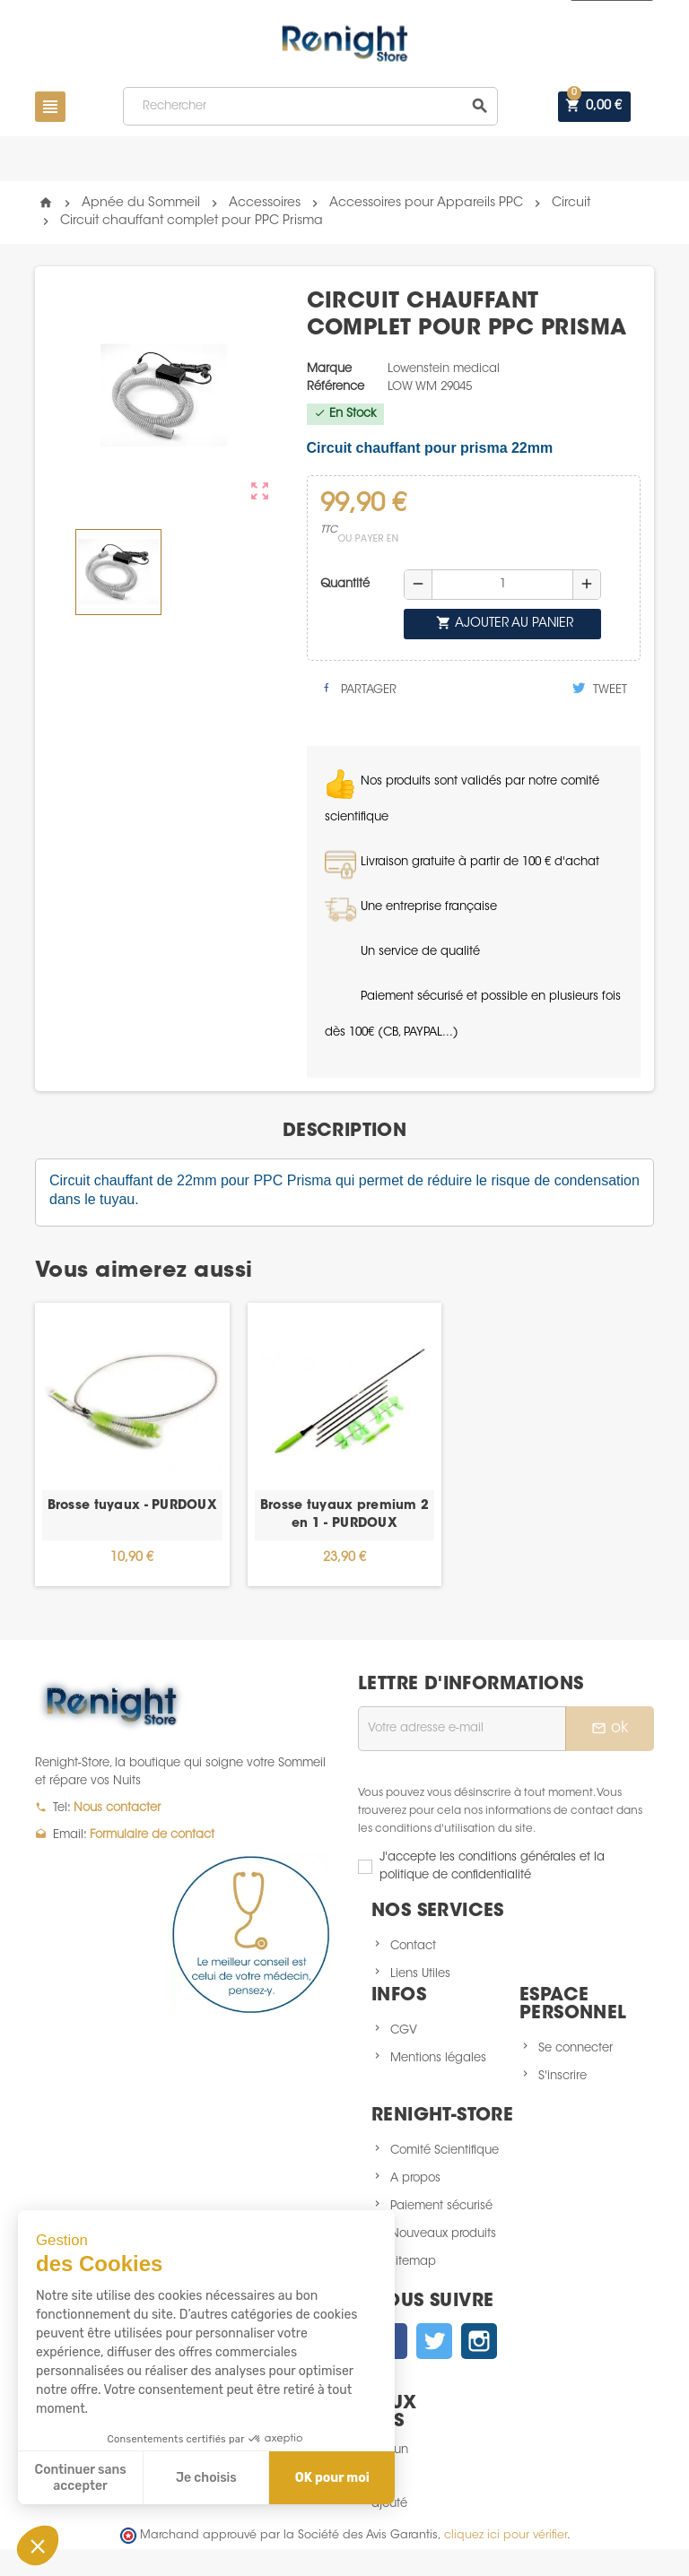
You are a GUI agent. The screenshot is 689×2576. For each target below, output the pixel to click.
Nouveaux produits (443, 2234)
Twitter (434, 2341)
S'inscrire (562, 2076)
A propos (415, 2178)
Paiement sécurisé (441, 2206)
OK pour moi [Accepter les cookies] (332, 2477)
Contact (413, 1946)
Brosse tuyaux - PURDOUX (132, 1506)
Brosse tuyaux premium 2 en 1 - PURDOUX (344, 1515)
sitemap (413, 2262)
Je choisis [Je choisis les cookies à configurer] (206, 2477)
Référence (335, 387)
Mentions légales (438, 2058)
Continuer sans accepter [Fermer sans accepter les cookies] (80, 2478)
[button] (37, 2545)
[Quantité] (502, 584)
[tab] (344, 1131)
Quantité (345, 584)
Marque (329, 369)
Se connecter (575, 2048)
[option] (132, 1444)
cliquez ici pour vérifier (505, 2535)
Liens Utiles (420, 1974)
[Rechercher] (310, 106)
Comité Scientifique (444, 2150)
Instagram (479, 2341)
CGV (403, 2030)
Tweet (599, 688)
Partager (358, 688)
